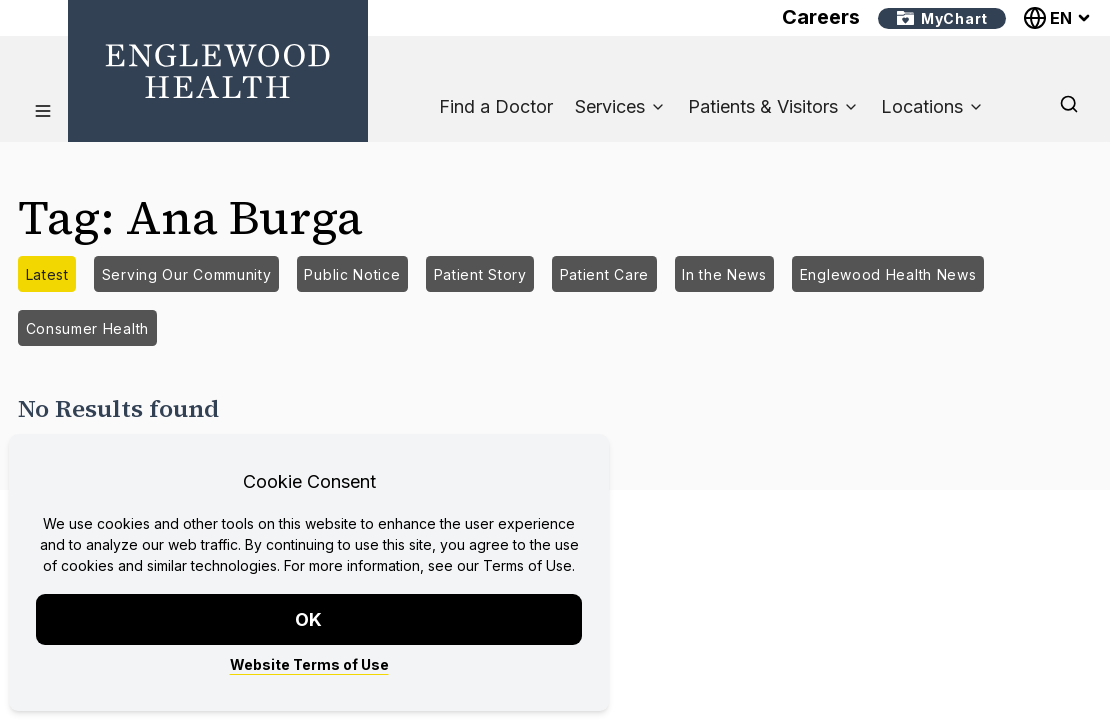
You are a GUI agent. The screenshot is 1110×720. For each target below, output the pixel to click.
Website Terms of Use (309, 664)
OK (309, 619)
